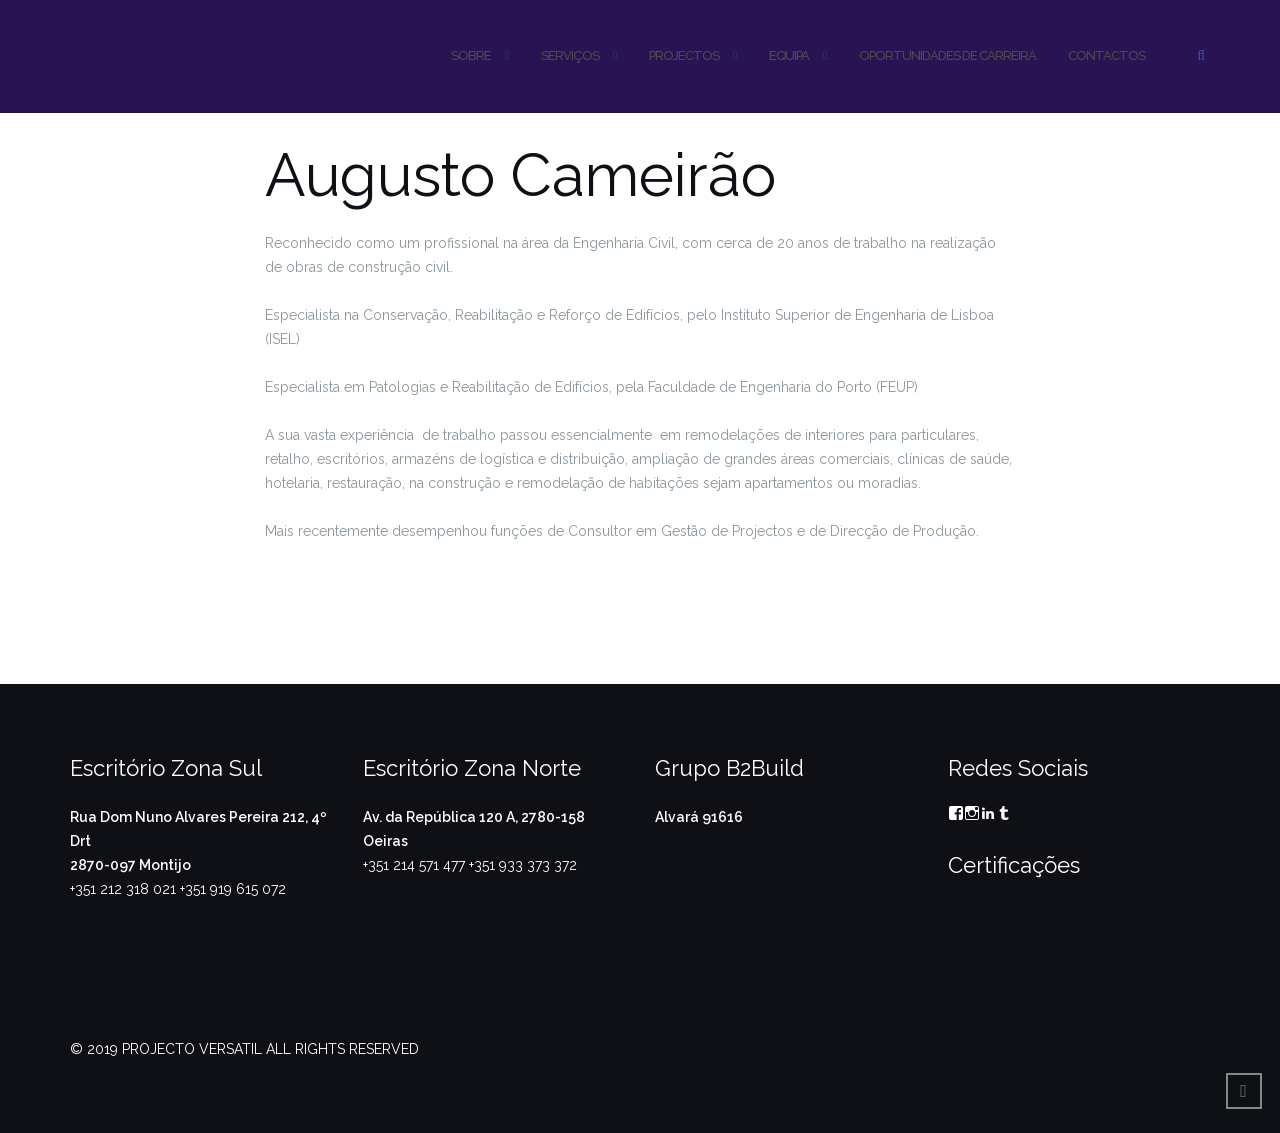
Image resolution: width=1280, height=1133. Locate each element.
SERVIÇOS (570, 55)
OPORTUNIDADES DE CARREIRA (947, 55)
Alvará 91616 (699, 817)
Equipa (789, 55)
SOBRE (471, 55)
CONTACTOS (1106, 55)
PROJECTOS (684, 55)
